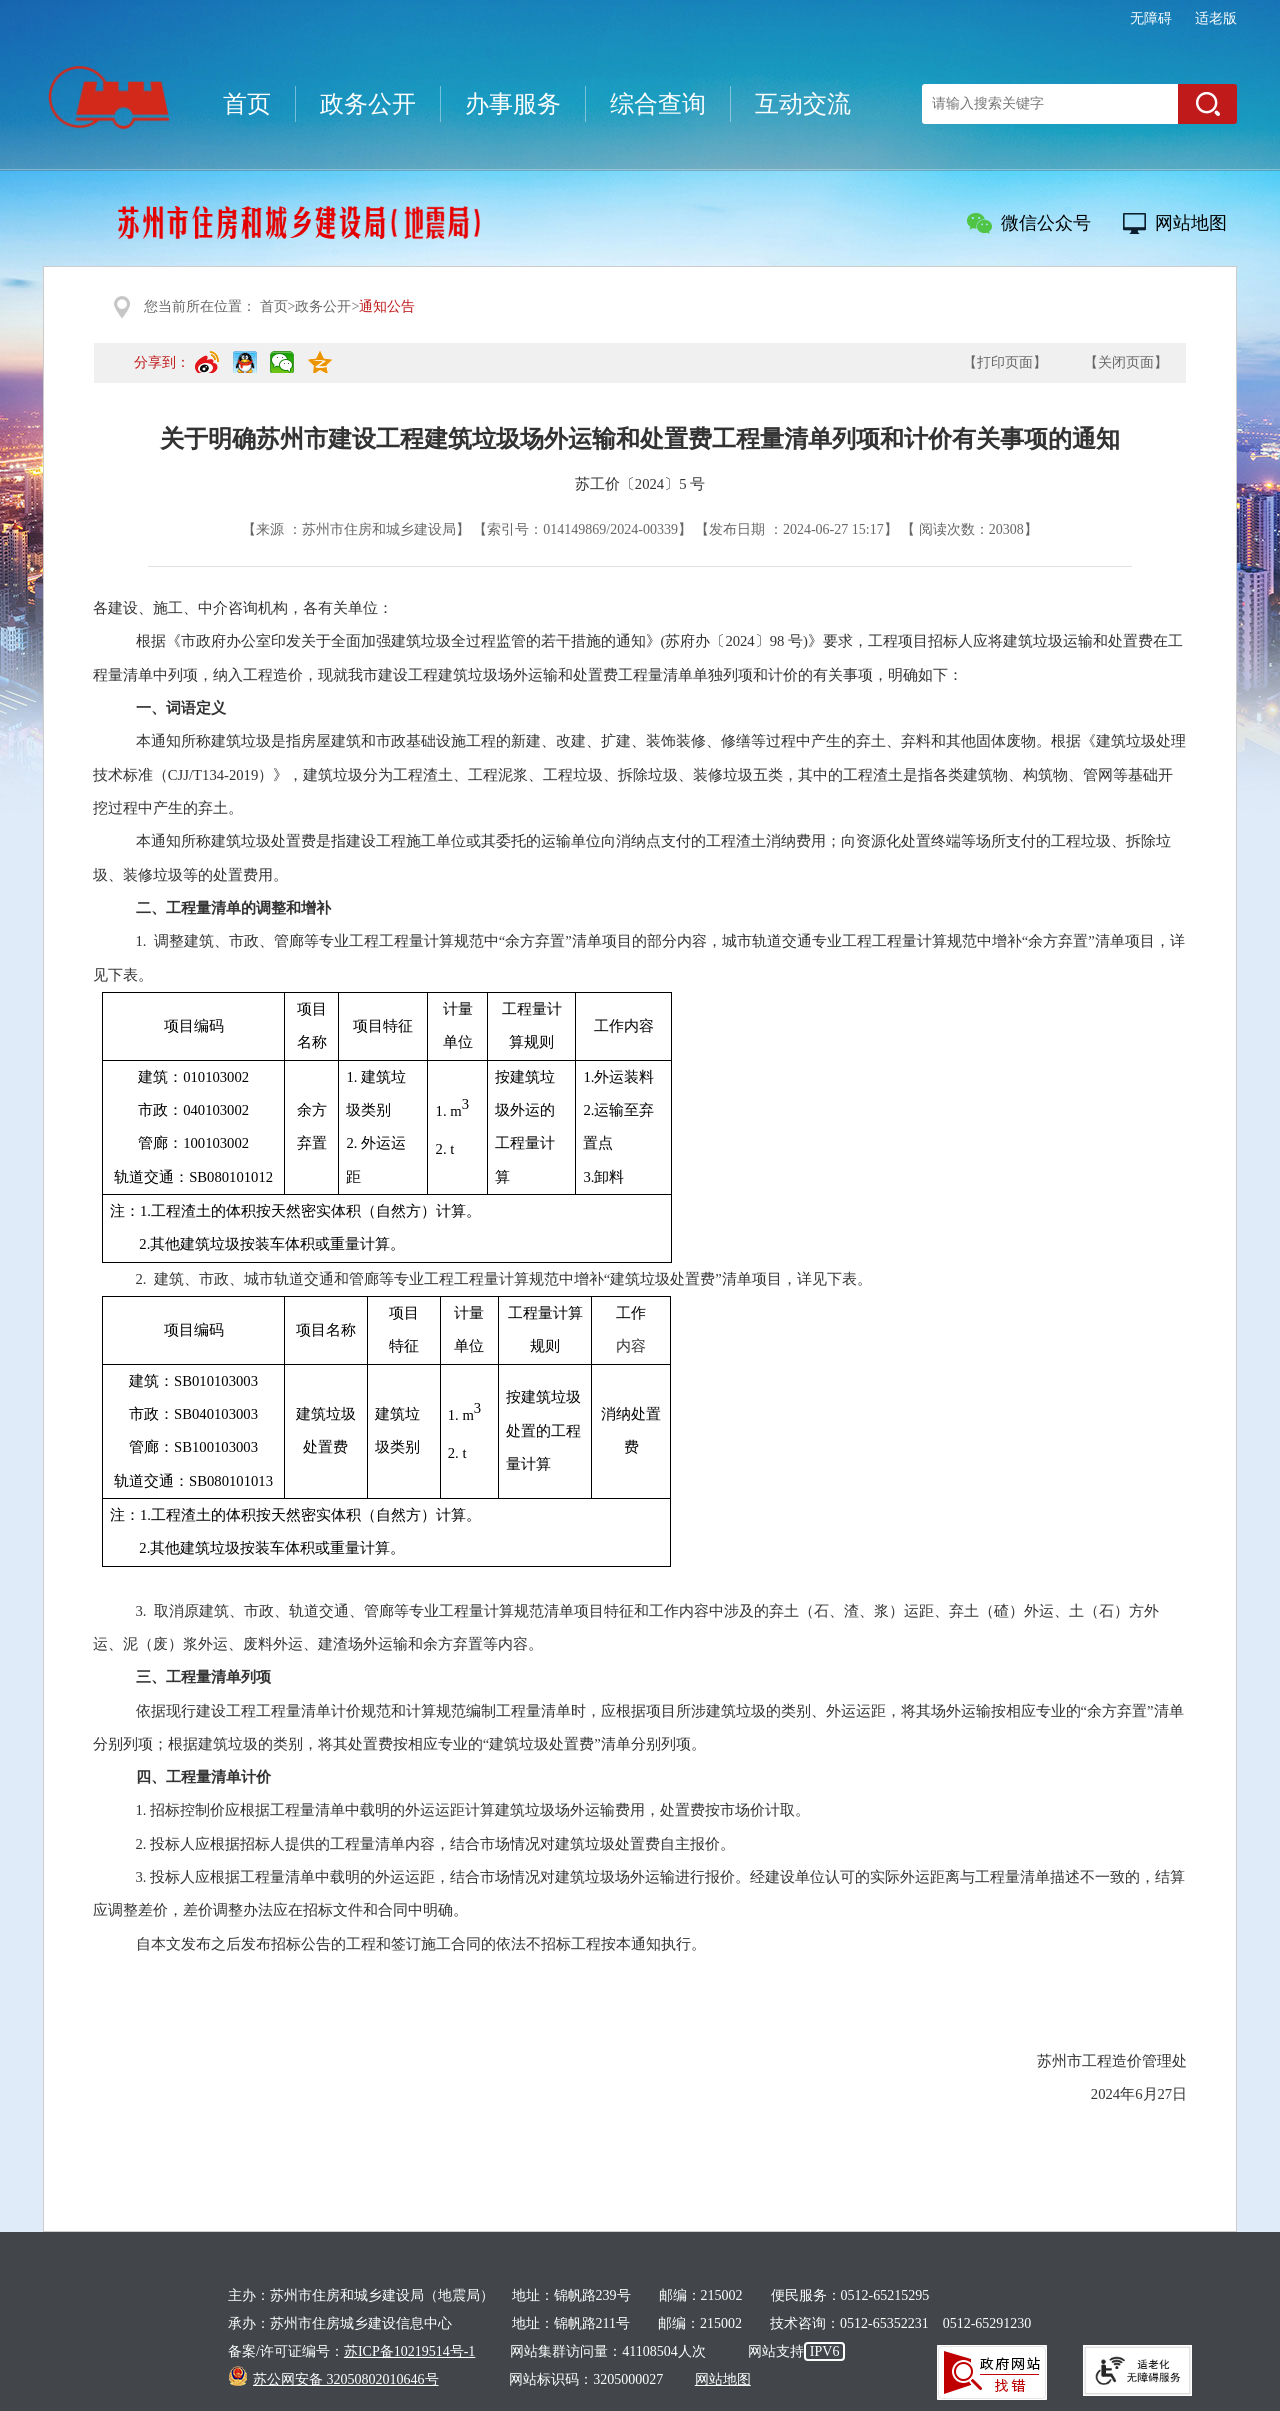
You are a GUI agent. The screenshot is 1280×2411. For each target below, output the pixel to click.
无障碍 (1151, 18)
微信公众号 (1046, 223)
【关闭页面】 (1126, 362)
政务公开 (368, 104)
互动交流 (803, 104)
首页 (247, 104)
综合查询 (658, 104)
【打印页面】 (1005, 362)
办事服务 (513, 104)
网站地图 (1191, 223)
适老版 (1216, 18)
